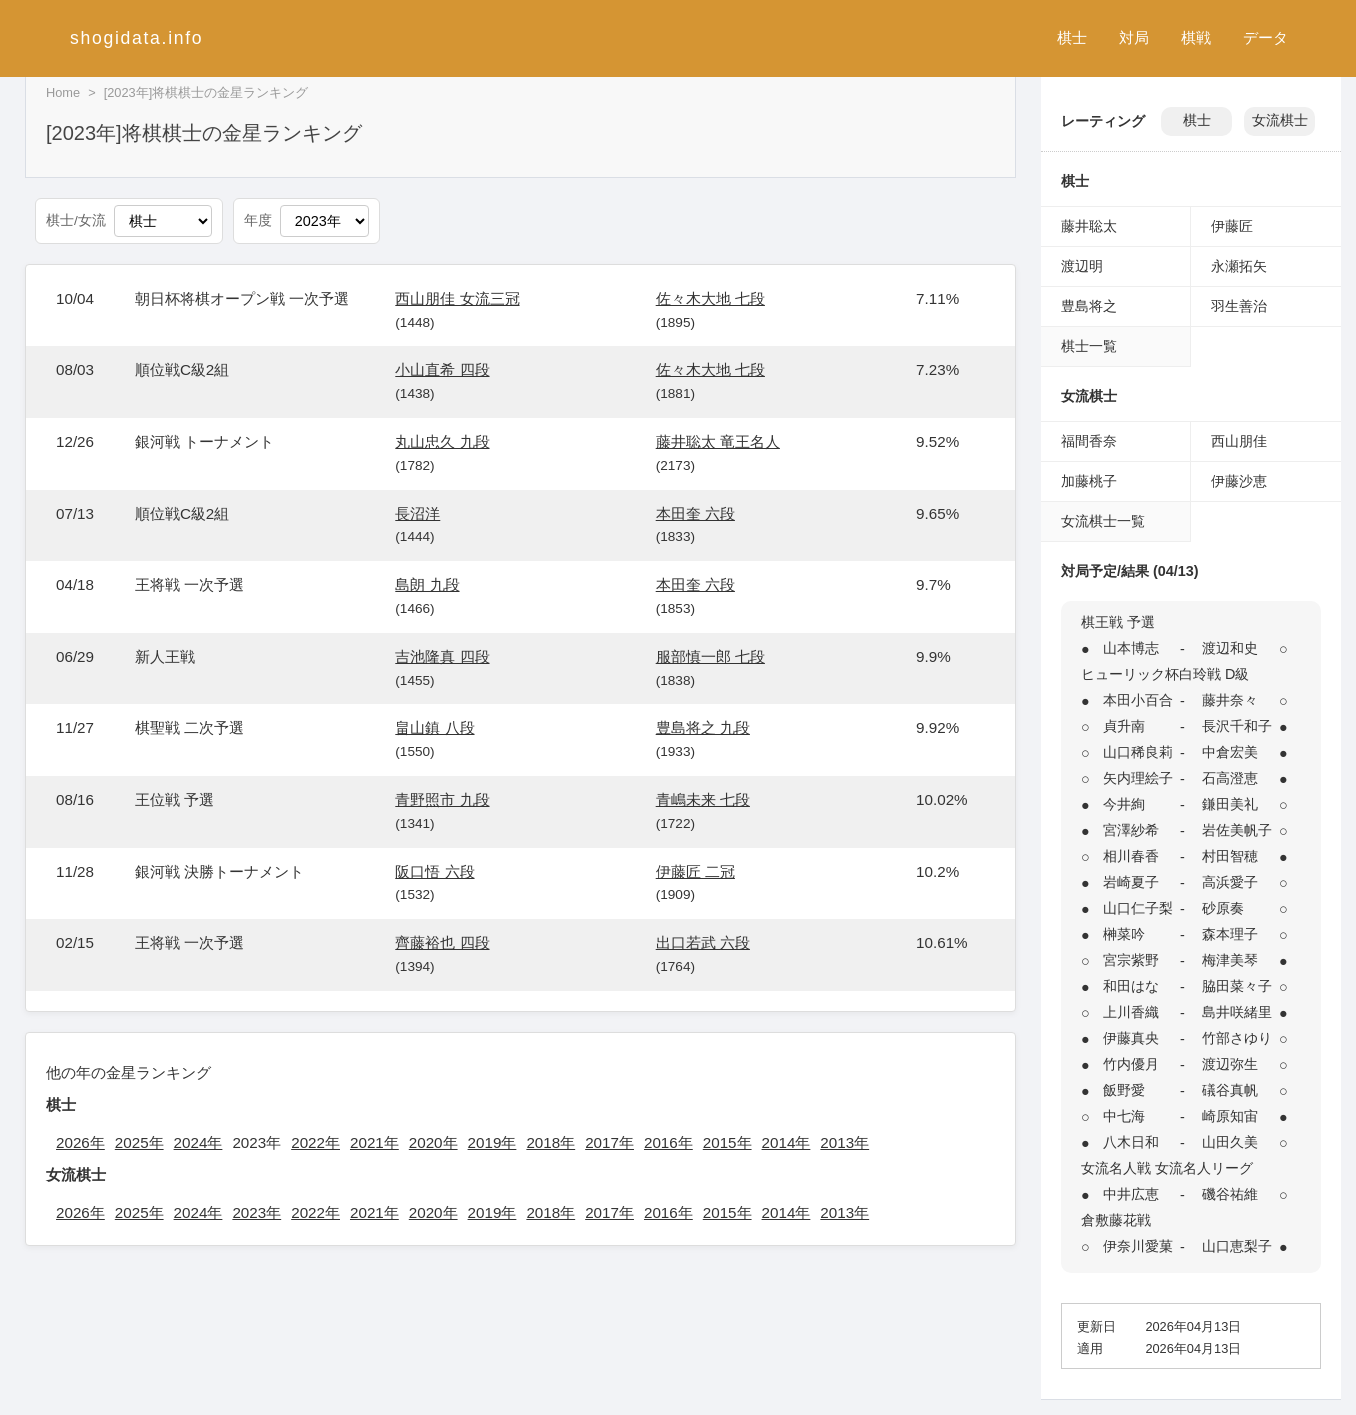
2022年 (315, 1142)
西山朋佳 (1239, 441)
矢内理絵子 (1138, 778)
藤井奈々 (1230, 700)
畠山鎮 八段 (434, 727)
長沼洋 (417, 513)
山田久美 (1230, 1142)
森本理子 (1230, 934)
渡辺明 (1082, 266)
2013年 (844, 1142)
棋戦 (1196, 37)
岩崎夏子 (1131, 882)
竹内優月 (1131, 1064)
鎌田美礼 (1230, 804)
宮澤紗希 (1131, 830)
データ (1265, 37)
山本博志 (1131, 648)
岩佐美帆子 (1237, 830)
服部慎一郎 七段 (710, 656)
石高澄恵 (1230, 778)
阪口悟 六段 (434, 871)
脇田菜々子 (1237, 986)
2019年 (492, 1142)
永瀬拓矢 (1239, 266)
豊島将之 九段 (703, 727)
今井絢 (1124, 804)
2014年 (786, 1142)
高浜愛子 (1230, 882)
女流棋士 (1280, 120)
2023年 (256, 1212)
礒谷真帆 (1230, 1090)
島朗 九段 (427, 584)
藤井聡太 (1089, 226)
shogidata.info (136, 38)
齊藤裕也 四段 (442, 942)
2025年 (139, 1142)
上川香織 (1131, 1012)
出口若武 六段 (703, 942)
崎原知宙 (1230, 1116)
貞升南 (1124, 726)
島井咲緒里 (1237, 1012)
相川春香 (1131, 856)
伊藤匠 (1232, 226)
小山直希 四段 (442, 369)
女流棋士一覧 (1103, 521)
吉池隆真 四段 (442, 656)
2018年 (550, 1142)
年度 (258, 220)
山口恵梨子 (1237, 1246)
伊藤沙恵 (1239, 481)
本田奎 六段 (695, 513)
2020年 (433, 1142)
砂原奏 (1223, 908)
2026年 (80, 1142)
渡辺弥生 (1230, 1064)
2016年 (668, 1142)
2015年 (727, 1142)
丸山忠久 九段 (442, 441)
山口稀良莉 (1138, 752)
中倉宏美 (1230, 752)
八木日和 (1131, 1142)
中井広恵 (1131, 1194)
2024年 (198, 1142)
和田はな (1131, 986)
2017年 (609, 1142)
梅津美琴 (1230, 960)
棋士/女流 (76, 220)
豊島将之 (1089, 306)
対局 (1134, 37)
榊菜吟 (1124, 934)
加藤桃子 (1089, 481)
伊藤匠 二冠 (695, 871)
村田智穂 (1230, 856)
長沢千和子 (1237, 726)
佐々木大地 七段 (710, 298)
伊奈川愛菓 (1138, 1246)
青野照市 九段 (442, 799)
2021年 (374, 1142)
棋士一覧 (1089, 346)
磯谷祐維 (1230, 1194)
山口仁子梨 (1138, 908)
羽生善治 (1239, 306)
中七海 (1124, 1116)
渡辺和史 (1230, 648)
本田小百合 (1138, 700)
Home (63, 92)
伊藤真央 (1131, 1038)
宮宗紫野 (1131, 960)
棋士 (1072, 37)
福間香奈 (1089, 441)
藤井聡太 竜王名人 (718, 441)
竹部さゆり (1237, 1038)
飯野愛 (1124, 1090)
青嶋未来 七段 (703, 799)
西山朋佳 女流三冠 (457, 298)
